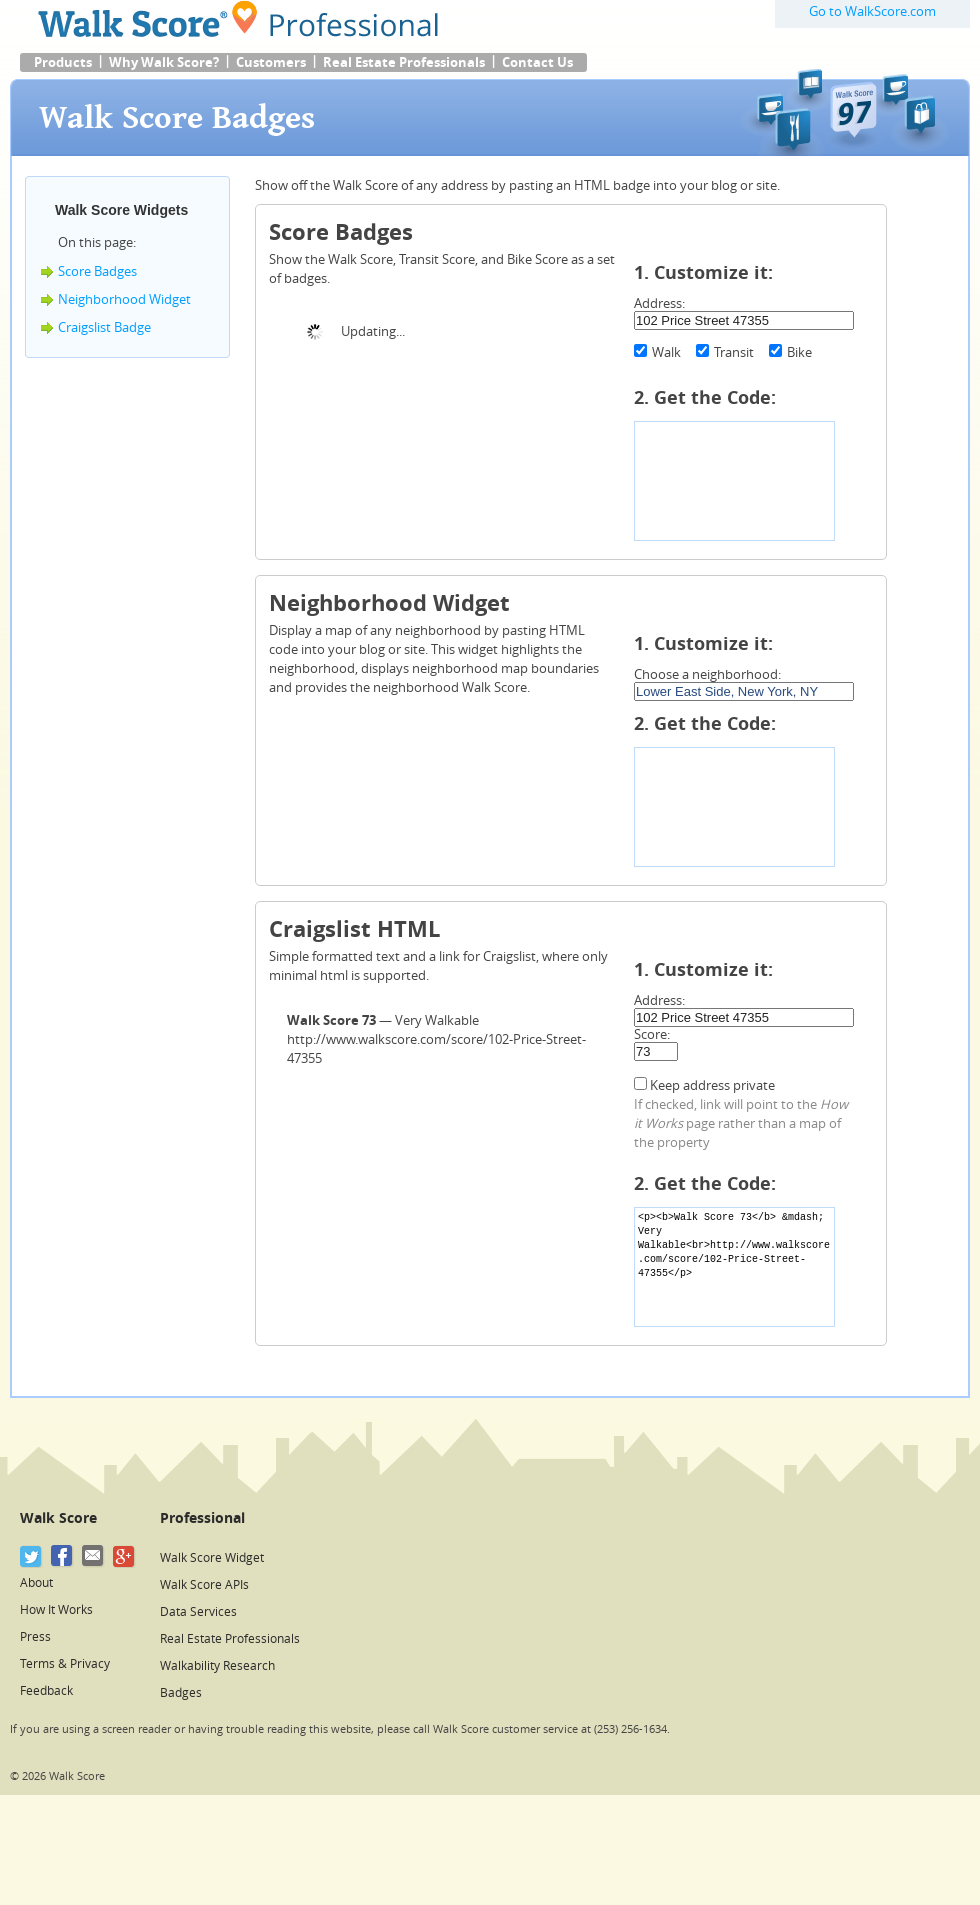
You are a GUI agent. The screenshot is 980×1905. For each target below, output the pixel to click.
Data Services (198, 1612)
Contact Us (537, 62)
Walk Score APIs (204, 1585)
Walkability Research (217, 1666)
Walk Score (58, 1518)
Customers (271, 62)
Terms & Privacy (65, 1664)
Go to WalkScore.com (872, 11)
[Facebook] (62, 1556)
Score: (652, 1034)
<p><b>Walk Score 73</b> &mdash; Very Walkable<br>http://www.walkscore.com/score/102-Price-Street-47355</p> (734, 1267)
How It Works (56, 1610)
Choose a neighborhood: (707, 674)
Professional (202, 1518)
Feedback (46, 1691)
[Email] (93, 1556)
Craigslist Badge (104, 327)
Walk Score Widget (212, 1558)
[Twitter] (31, 1556)
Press (35, 1637)
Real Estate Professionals (404, 62)
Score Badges (97, 271)
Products (63, 62)
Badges (181, 1693)
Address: (659, 303)
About (36, 1583)
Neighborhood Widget (124, 299)
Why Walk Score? (164, 62)
